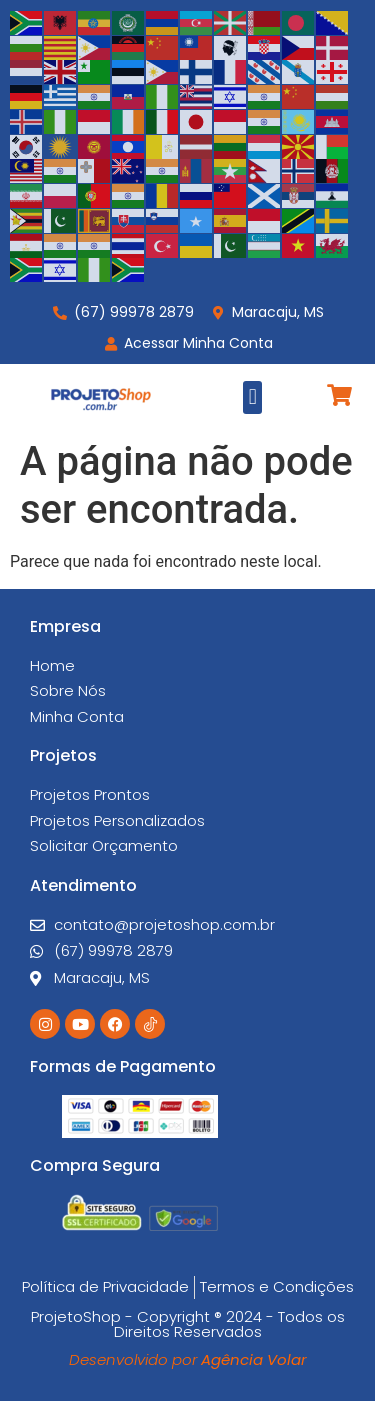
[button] (252, 397)
